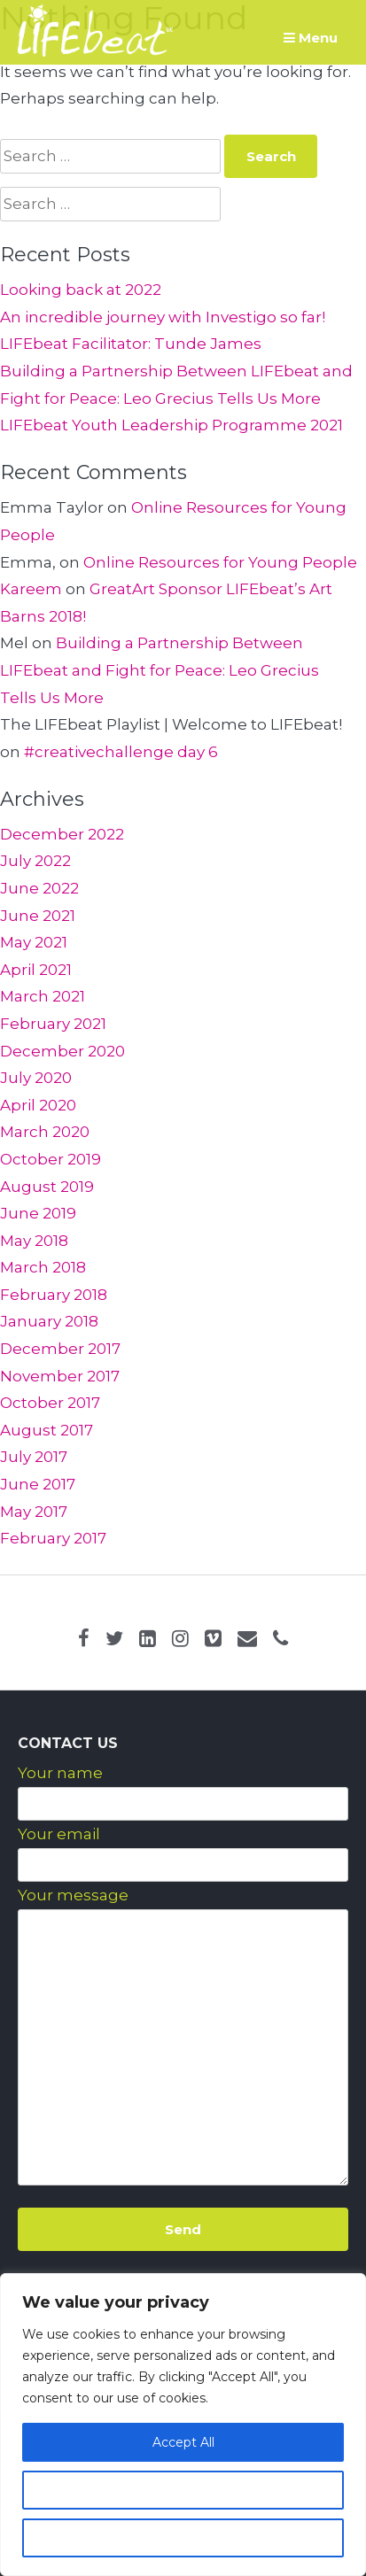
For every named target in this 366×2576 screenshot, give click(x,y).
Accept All (183, 2442)
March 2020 (45, 1132)
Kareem (31, 589)
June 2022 (39, 888)
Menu (311, 37)
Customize (183, 2490)
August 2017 (46, 1430)
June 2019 (38, 1213)
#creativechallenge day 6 (121, 752)
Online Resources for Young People (220, 562)
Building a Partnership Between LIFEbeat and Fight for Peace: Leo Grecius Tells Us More (159, 670)
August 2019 (47, 1186)
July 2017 (33, 1457)
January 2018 (49, 1321)
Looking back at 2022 (80, 289)
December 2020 (62, 1051)
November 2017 (60, 1376)
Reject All (183, 2538)
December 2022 (62, 834)
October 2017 (50, 1403)
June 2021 (37, 915)
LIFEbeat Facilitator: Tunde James (130, 343)
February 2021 (53, 1024)
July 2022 (35, 861)
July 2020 (36, 1078)
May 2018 (34, 1240)
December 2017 (60, 1349)
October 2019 (50, 1159)
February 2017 (53, 1538)
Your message (73, 1895)
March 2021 (42, 996)
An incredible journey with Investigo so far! (162, 317)
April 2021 (36, 970)
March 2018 (43, 1267)
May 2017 (33, 1511)
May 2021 (33, 942)
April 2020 (38, 1105)
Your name (60, 1773)
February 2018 (53, 1294)
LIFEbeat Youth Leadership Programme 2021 (171, 425)
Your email (59, 1834)
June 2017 (37, 1484)
